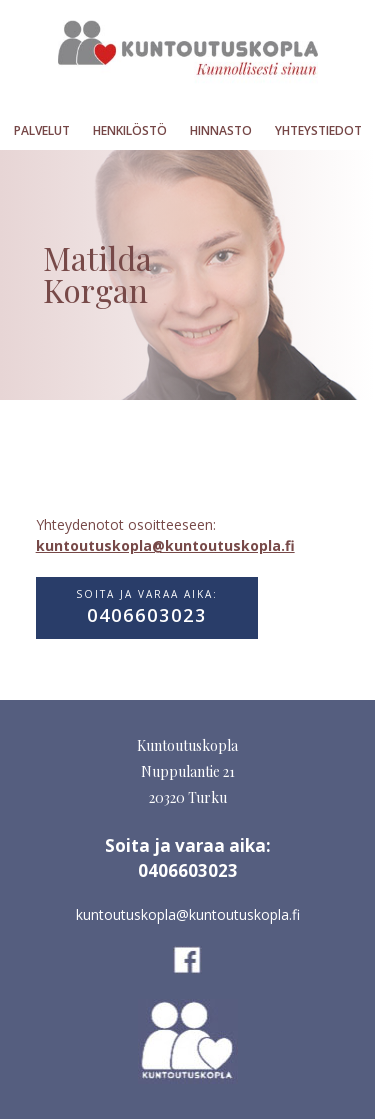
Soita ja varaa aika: (147, 607)
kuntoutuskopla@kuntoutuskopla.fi (165, 545)
